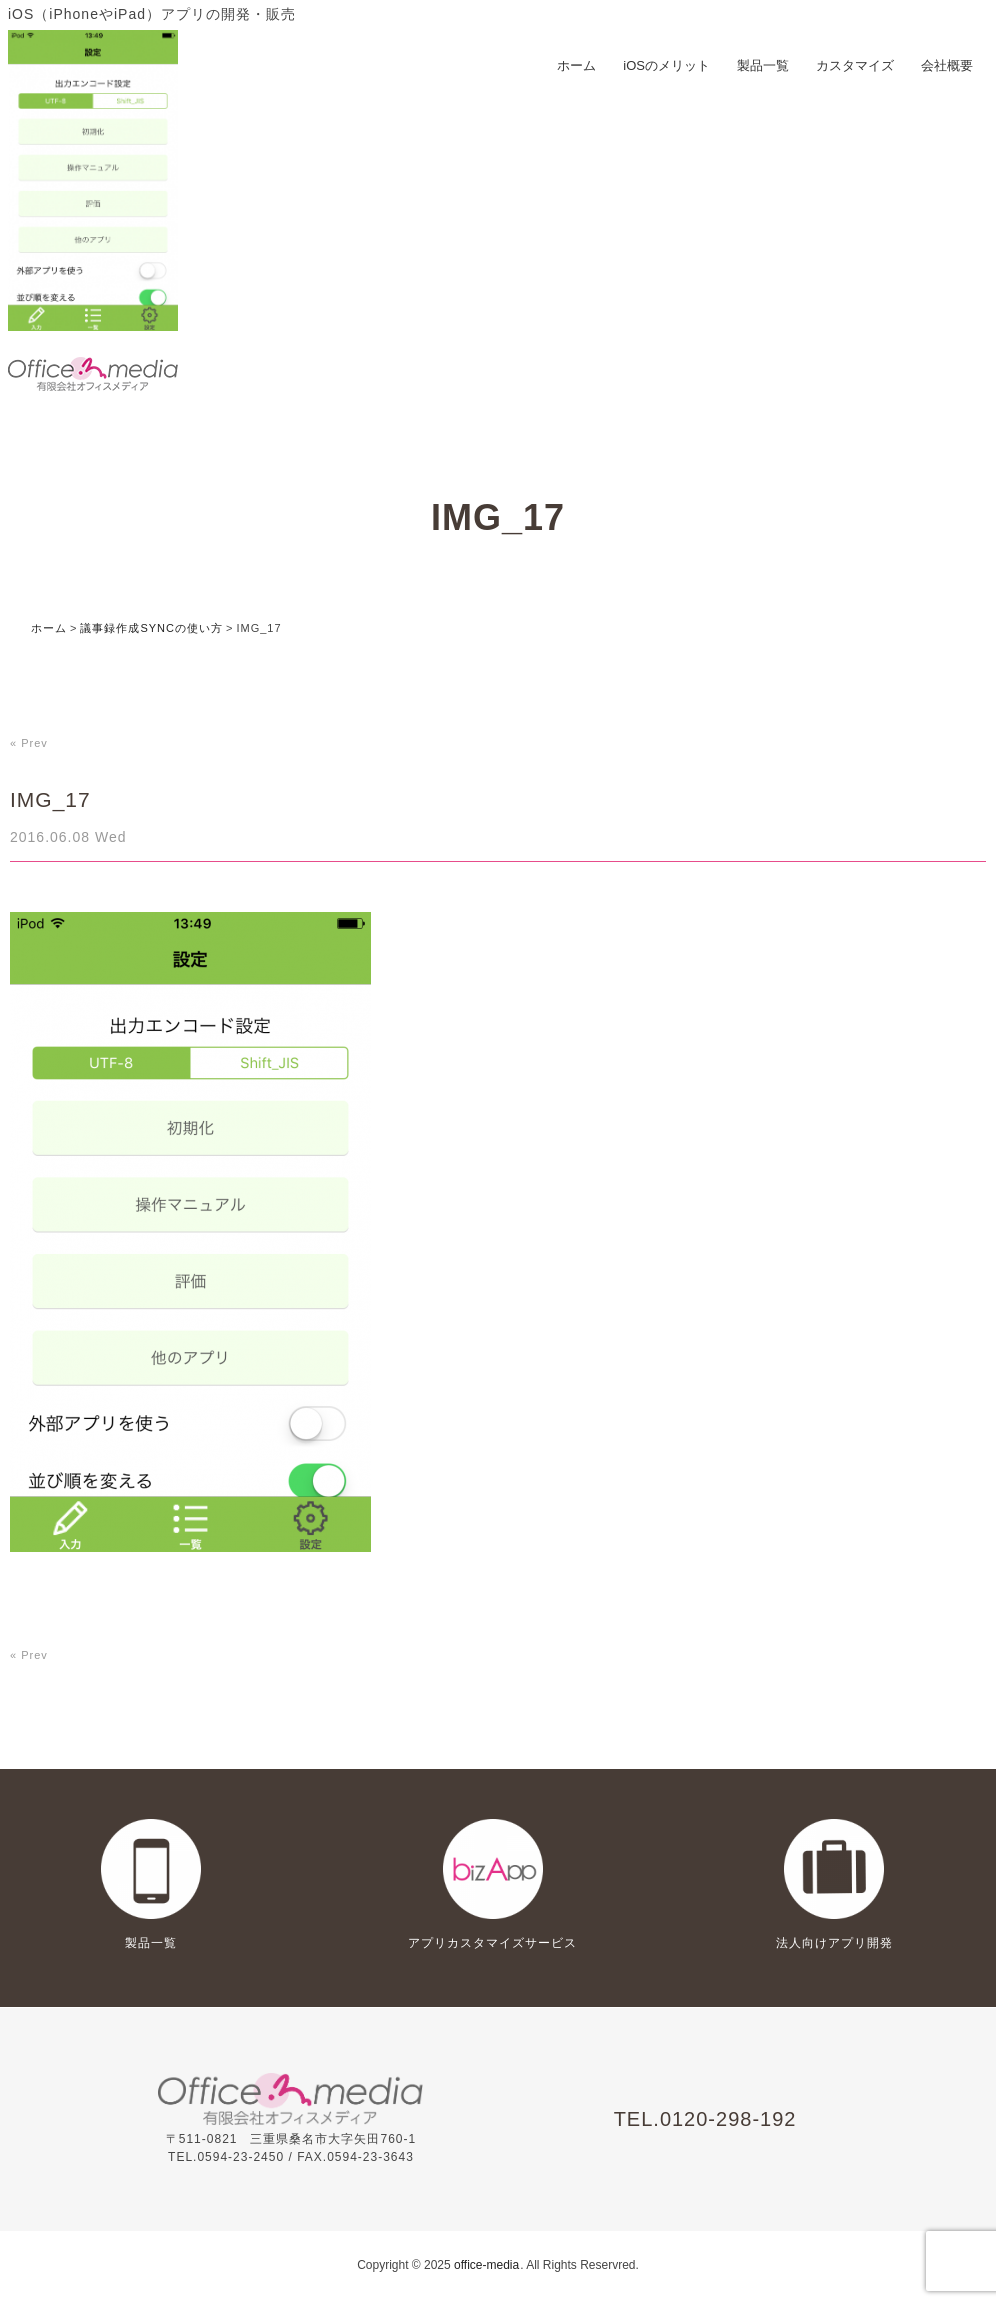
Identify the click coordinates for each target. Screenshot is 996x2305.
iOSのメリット (666, 65)
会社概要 (947, 65)
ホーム (576, 65)
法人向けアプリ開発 (834, 1943)
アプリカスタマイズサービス (492, 1943)
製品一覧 (763, 65)
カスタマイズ (855, 65)
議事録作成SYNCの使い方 (151, 628)
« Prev (29, 743)
